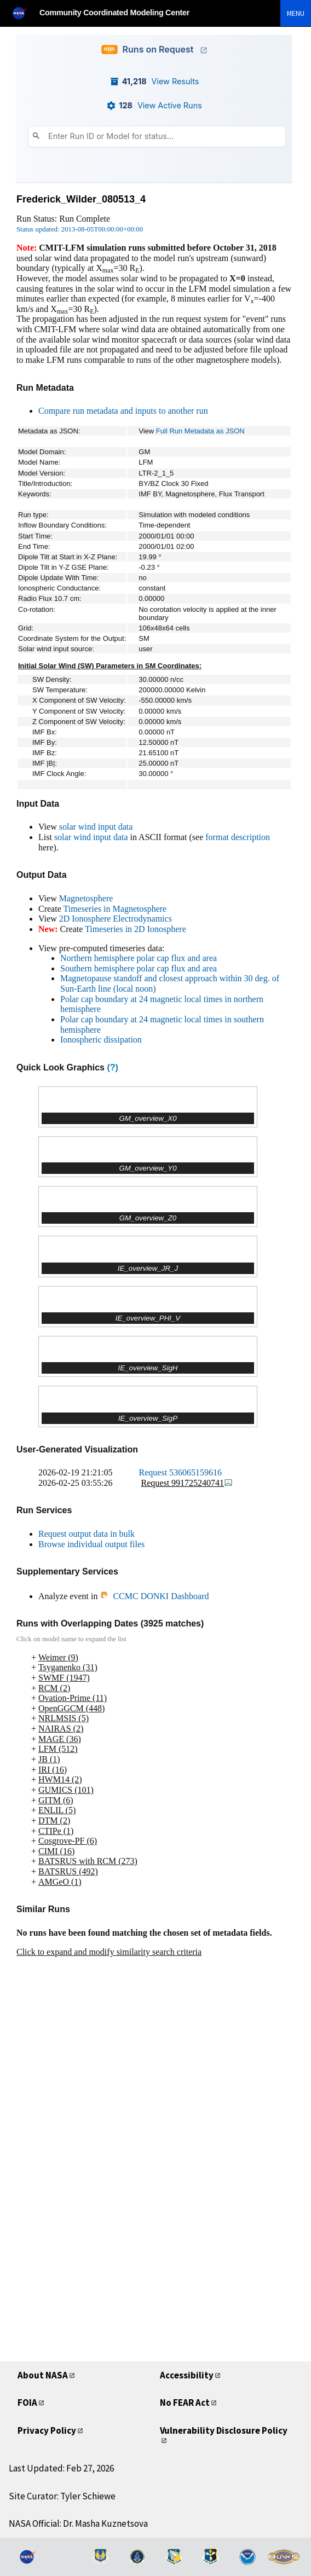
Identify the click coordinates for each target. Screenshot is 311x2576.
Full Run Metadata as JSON (200, 431)
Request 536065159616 (180, 1472)
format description (237, 837)
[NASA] (24, 13)
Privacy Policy (47, 2430)
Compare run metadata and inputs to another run (123, 410)
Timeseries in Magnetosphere (114, 908)
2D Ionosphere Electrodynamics (115, 918)
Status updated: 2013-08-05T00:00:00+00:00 (79, 229)
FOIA (27, 2402)
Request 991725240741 (187, 1482)
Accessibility (187, 2375)
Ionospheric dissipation (101, 1039)
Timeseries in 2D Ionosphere (135, 929)
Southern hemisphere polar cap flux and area (138, 968)
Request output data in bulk (86, 1533)
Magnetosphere (86, 898)
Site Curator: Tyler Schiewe (62, 2496)
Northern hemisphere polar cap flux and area (138, 958)
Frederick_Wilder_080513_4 (81, 199)
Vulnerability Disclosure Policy (223, 2430)
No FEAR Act (185, 2402)
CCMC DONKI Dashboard (154, 1596)
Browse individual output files (91, 1544)
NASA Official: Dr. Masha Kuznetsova (78, 2523)
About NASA (43, 2375)
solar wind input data (96, 826)
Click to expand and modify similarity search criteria (108, 1951)
